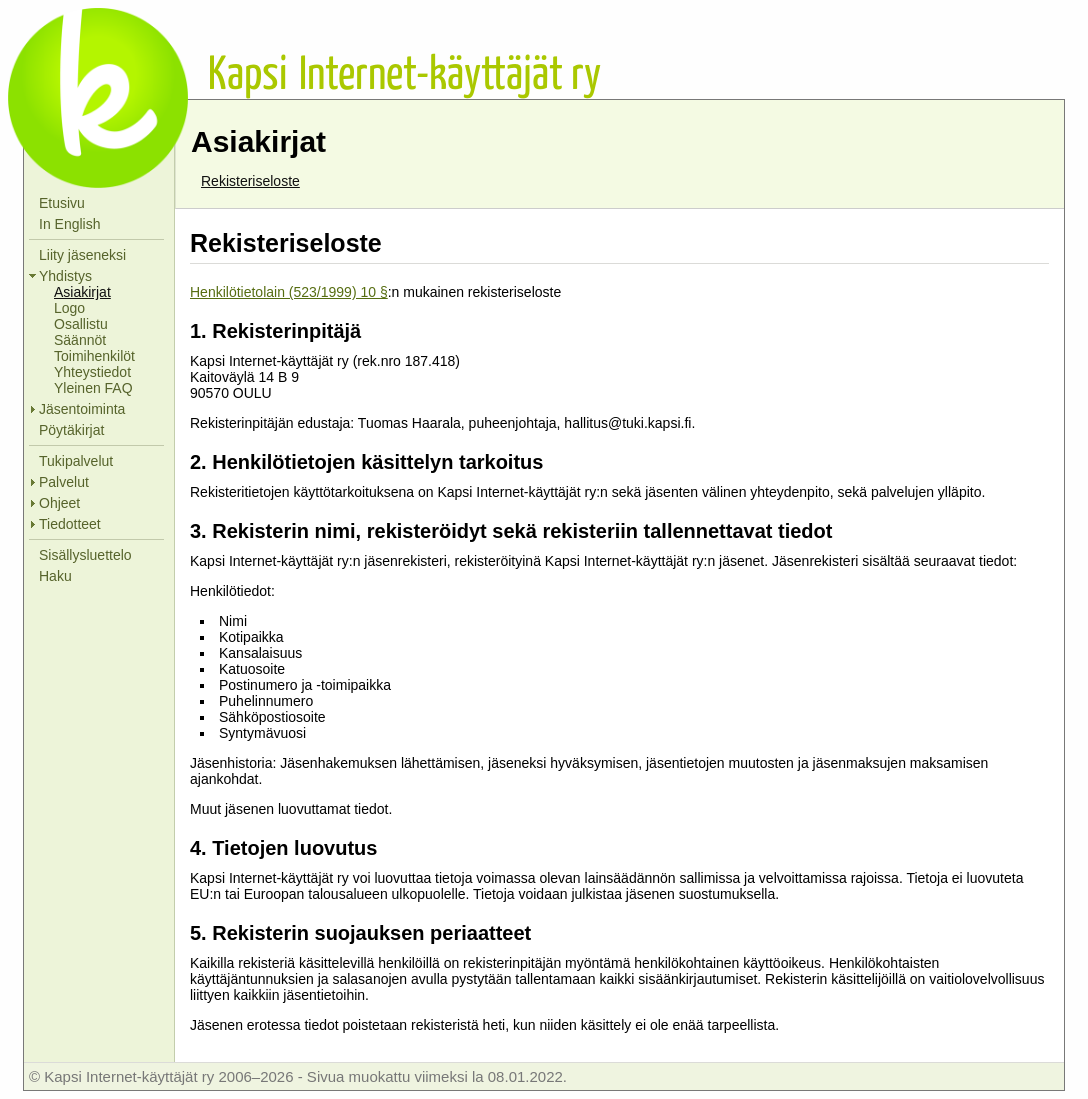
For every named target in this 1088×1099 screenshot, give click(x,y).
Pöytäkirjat (71, 430)
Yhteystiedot (92, 372)
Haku (55, 576)
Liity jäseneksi (82, 255)
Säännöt (80, 340)
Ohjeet (59, 503)
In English (69, 224)
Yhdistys (65, 276)
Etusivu (62, 203)
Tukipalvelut (76, 461)
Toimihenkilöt (94, 356)
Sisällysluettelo (85, 555)
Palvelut (64, 482)
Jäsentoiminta (82, 409)
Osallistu (81, 324)
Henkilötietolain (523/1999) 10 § (289, 292)
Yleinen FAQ (93, 388)
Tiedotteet (70, 524)
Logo (69, 308)
